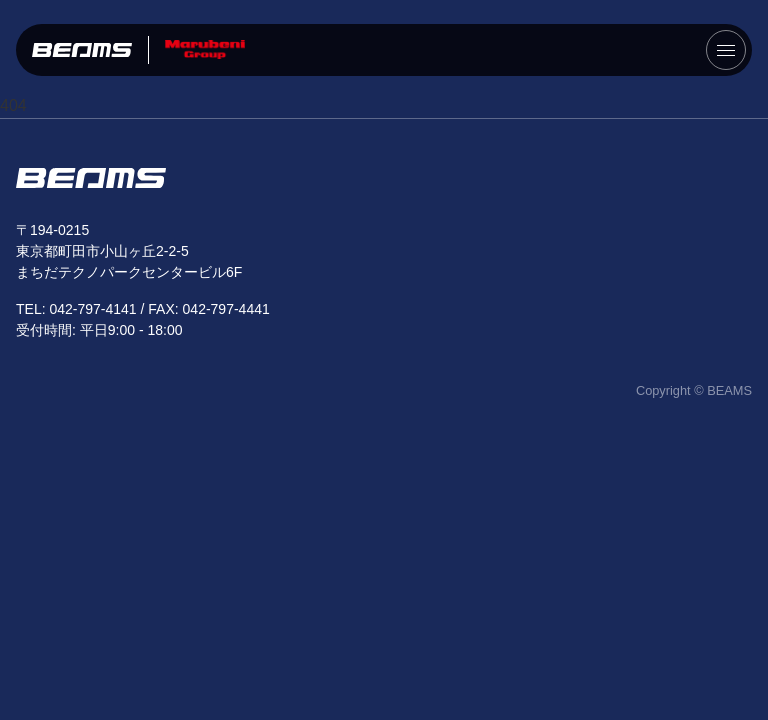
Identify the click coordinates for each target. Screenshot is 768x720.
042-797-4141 (92, 309)
